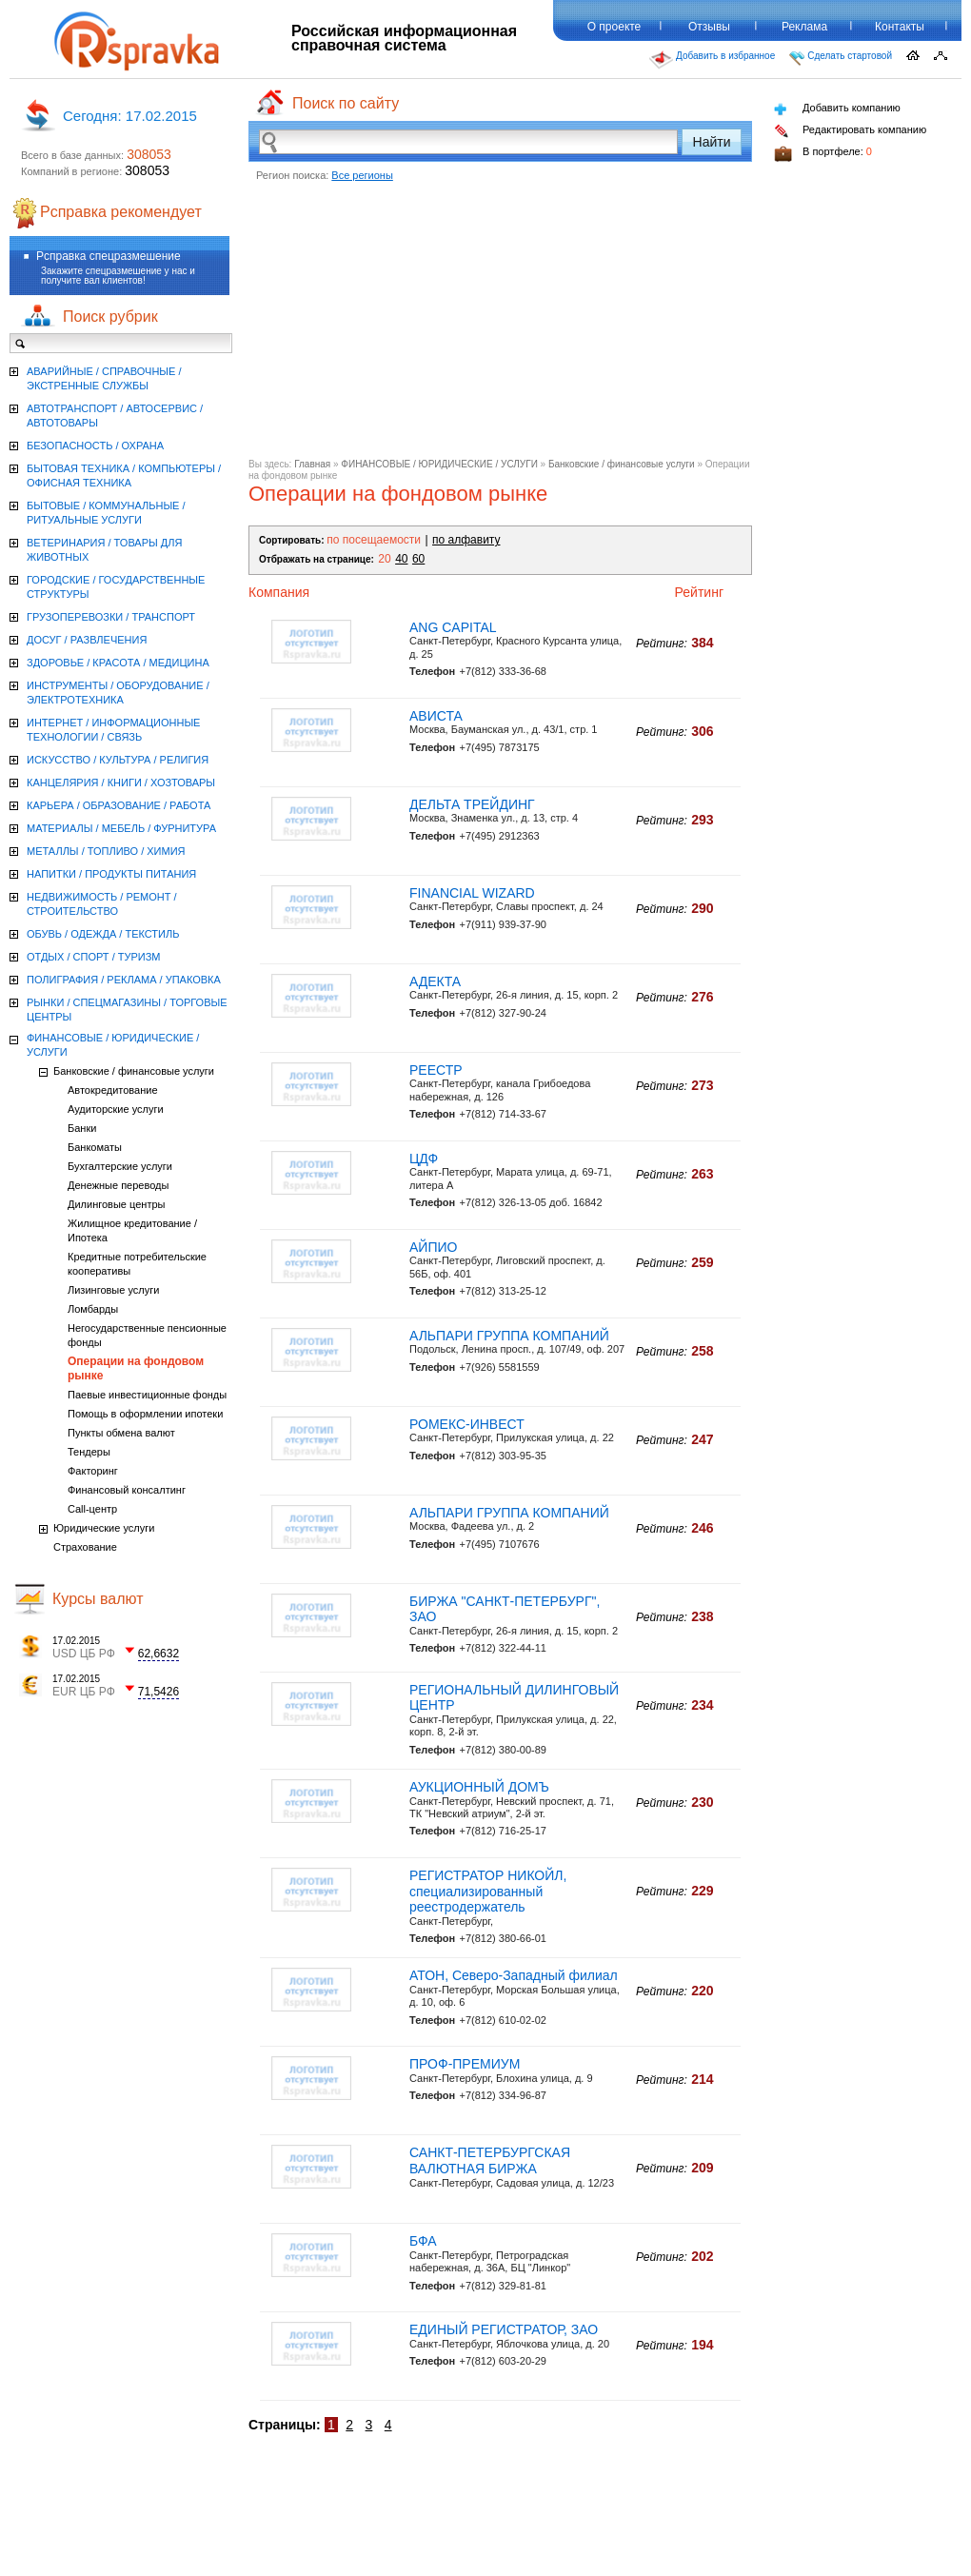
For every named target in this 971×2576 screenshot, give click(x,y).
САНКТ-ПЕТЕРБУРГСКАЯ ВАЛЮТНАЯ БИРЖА (489, 2160)
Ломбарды (93, 1309)
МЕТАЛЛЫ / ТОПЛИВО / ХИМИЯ (106, 851)
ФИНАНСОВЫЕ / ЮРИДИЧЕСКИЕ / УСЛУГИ (439, 464)
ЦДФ (423, 1158)
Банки (82, 1128)
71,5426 (158, 1691)
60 (418, 558)
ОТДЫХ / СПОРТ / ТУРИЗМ (94, 956)
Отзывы (709, 26)
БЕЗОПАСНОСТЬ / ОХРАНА (95, 445)
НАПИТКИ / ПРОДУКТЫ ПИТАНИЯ (111, 874)
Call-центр (92, 1509)
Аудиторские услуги (116, 1109)
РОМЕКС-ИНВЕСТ (467, 1424)
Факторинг (93, 1470)
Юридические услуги (103, 1528)
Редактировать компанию (850, 131)
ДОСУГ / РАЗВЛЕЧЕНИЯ (87, 639)
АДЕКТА (435, 981)
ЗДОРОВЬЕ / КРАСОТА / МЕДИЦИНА (118, 662)
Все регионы (362, 175)
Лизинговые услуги (113, 1290)
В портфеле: (823, 154)
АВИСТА (436, 715)
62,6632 (158, 1653)
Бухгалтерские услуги (120, 1166)
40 (401, 558)
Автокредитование (113, 1090)
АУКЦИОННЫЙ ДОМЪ (479, 1786)
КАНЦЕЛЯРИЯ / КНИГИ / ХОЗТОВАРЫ (121, 782)
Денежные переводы (118, 1185)
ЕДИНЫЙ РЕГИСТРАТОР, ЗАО (503, 2329)
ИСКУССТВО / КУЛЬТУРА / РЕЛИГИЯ (117, 759)
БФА (423, 2241)
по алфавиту (466, 539)
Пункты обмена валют (121, 1432)
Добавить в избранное (712, 59)
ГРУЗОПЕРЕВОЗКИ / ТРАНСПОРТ (111, 617)
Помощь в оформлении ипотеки (145, 1413)
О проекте (614, 26)
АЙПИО (433, 1247)
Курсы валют (98, 1599)
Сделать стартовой (840, 58)
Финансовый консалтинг (127, 1490)
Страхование (85, 1547)
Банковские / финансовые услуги (621, 464)
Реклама (804, 26)
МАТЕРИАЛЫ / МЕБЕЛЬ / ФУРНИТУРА (121, 828)
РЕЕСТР (436, 1070)
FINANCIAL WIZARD (472, 893)
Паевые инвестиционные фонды (147, 1394)
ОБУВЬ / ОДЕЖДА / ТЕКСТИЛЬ (103, 934)
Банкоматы (95, 1147)
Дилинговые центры (116, 1204)
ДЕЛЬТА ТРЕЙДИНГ (472, 804)
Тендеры (89, 1451)
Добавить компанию (837, 109)
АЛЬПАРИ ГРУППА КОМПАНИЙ (509, 1335)
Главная (312, 464)
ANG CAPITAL (453, 627)
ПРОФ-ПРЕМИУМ (464, 2063)
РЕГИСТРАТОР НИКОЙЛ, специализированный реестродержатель (487, 1891)
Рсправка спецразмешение (108, 256)
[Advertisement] (500, 325)
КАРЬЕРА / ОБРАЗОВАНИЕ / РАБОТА (118, 805)
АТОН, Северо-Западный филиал (513, 1975)
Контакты (899, 26)
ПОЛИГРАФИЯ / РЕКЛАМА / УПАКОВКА (124, 979)
